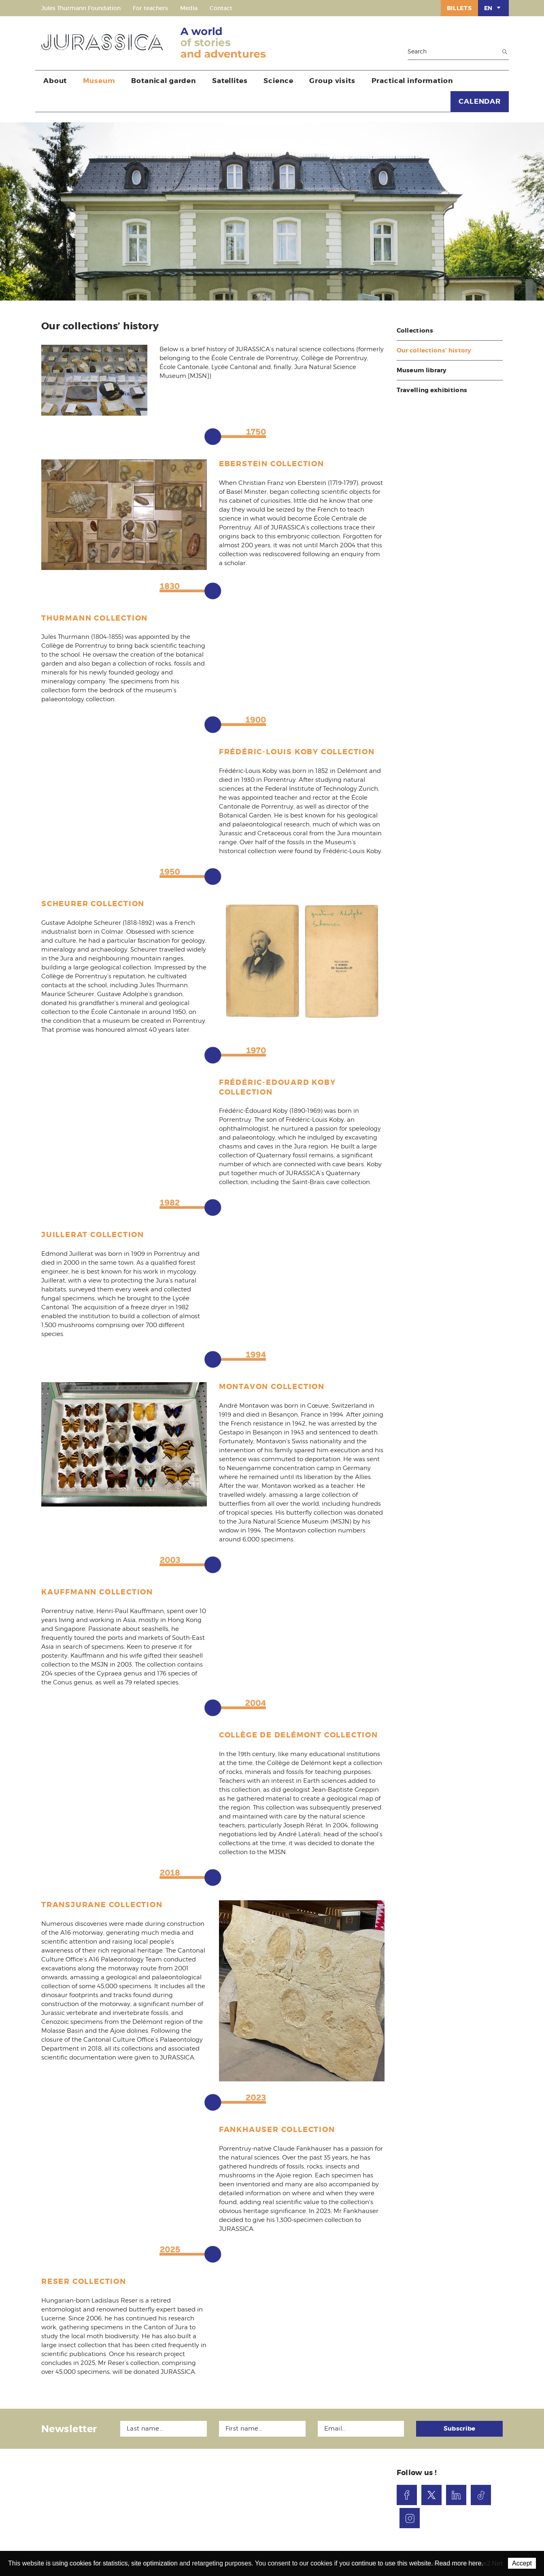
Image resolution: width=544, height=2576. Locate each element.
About (55, 80)
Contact (221, 8)
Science (278, 80)
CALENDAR (480, 101)
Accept (522, 2563)
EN (493, 8)
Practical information (412, 80)
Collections (415, 331)
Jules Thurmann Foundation (81, 8)
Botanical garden (163, 80)
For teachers (150, 8)
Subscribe (460, 2428)
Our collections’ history (434, 350)
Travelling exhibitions (432, 390)
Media (189, 8)
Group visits (332, 80)
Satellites (230, 80)
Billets (459, 8)
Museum (99, 80)
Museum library (422, 370)
